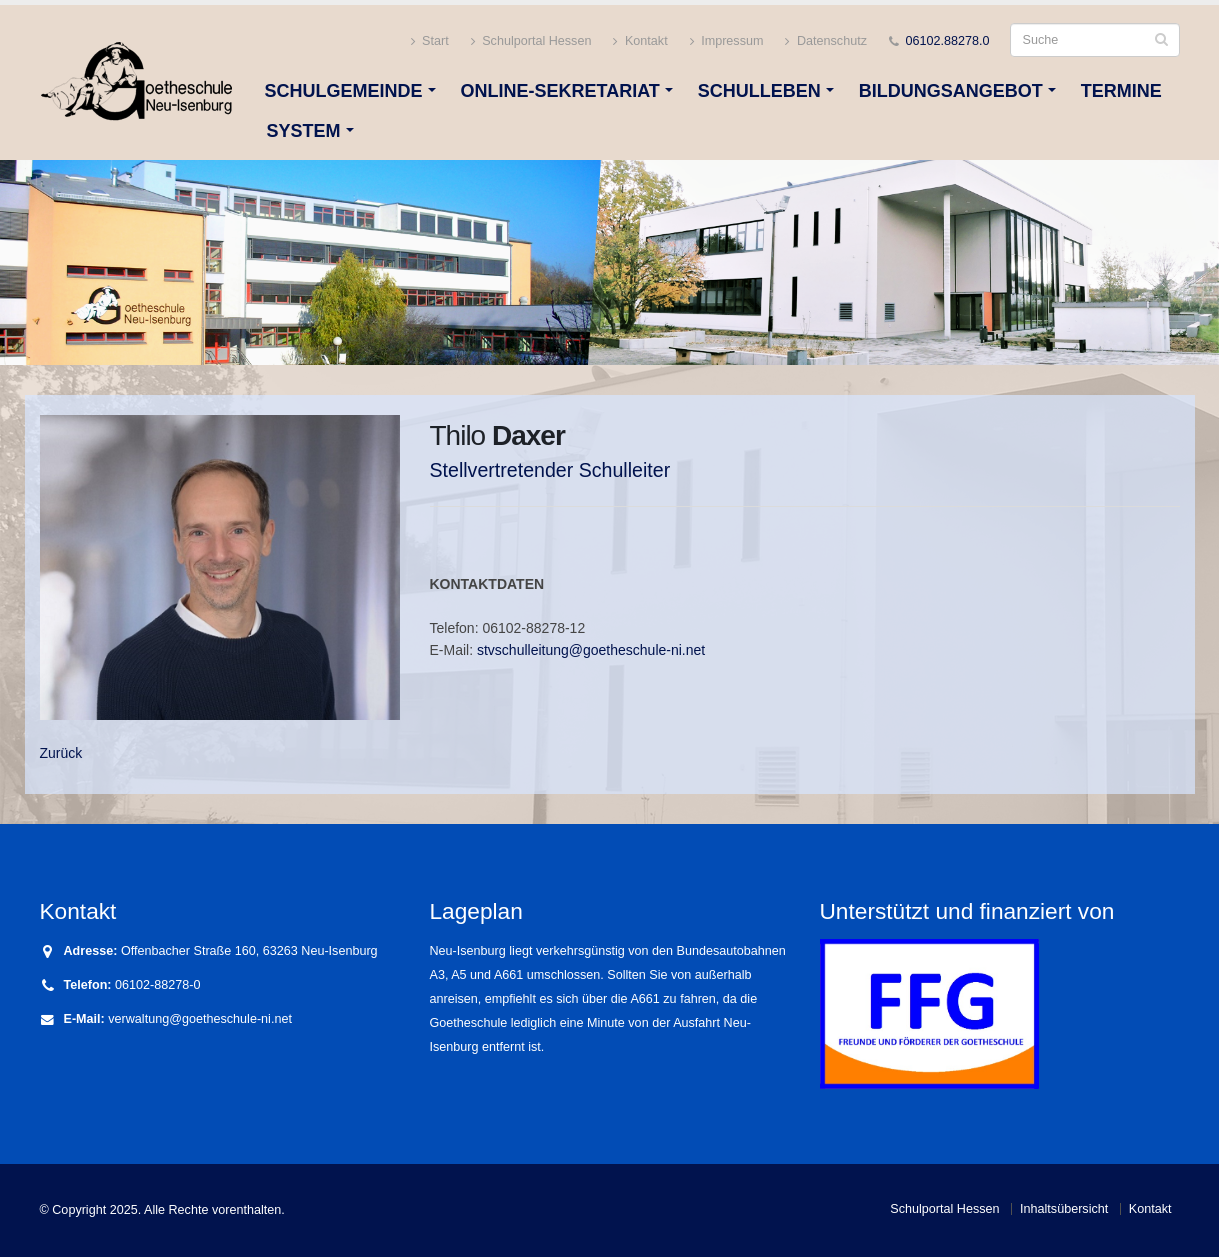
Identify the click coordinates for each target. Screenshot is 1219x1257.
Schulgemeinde (344, 91)
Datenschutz (826, 41)
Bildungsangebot (951, 91)
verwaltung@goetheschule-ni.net (200, 1019)
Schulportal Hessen (531, 41)
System (304, 131)
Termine (1121, 91)
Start (430, 41)
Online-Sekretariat (560, 91)
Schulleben (759, 91)
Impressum (727, 41)
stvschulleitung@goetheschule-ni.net (591, 650)
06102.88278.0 (947, 41)
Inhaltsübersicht (1064, 1209)
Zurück (61, 753)
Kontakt (640, 41)
